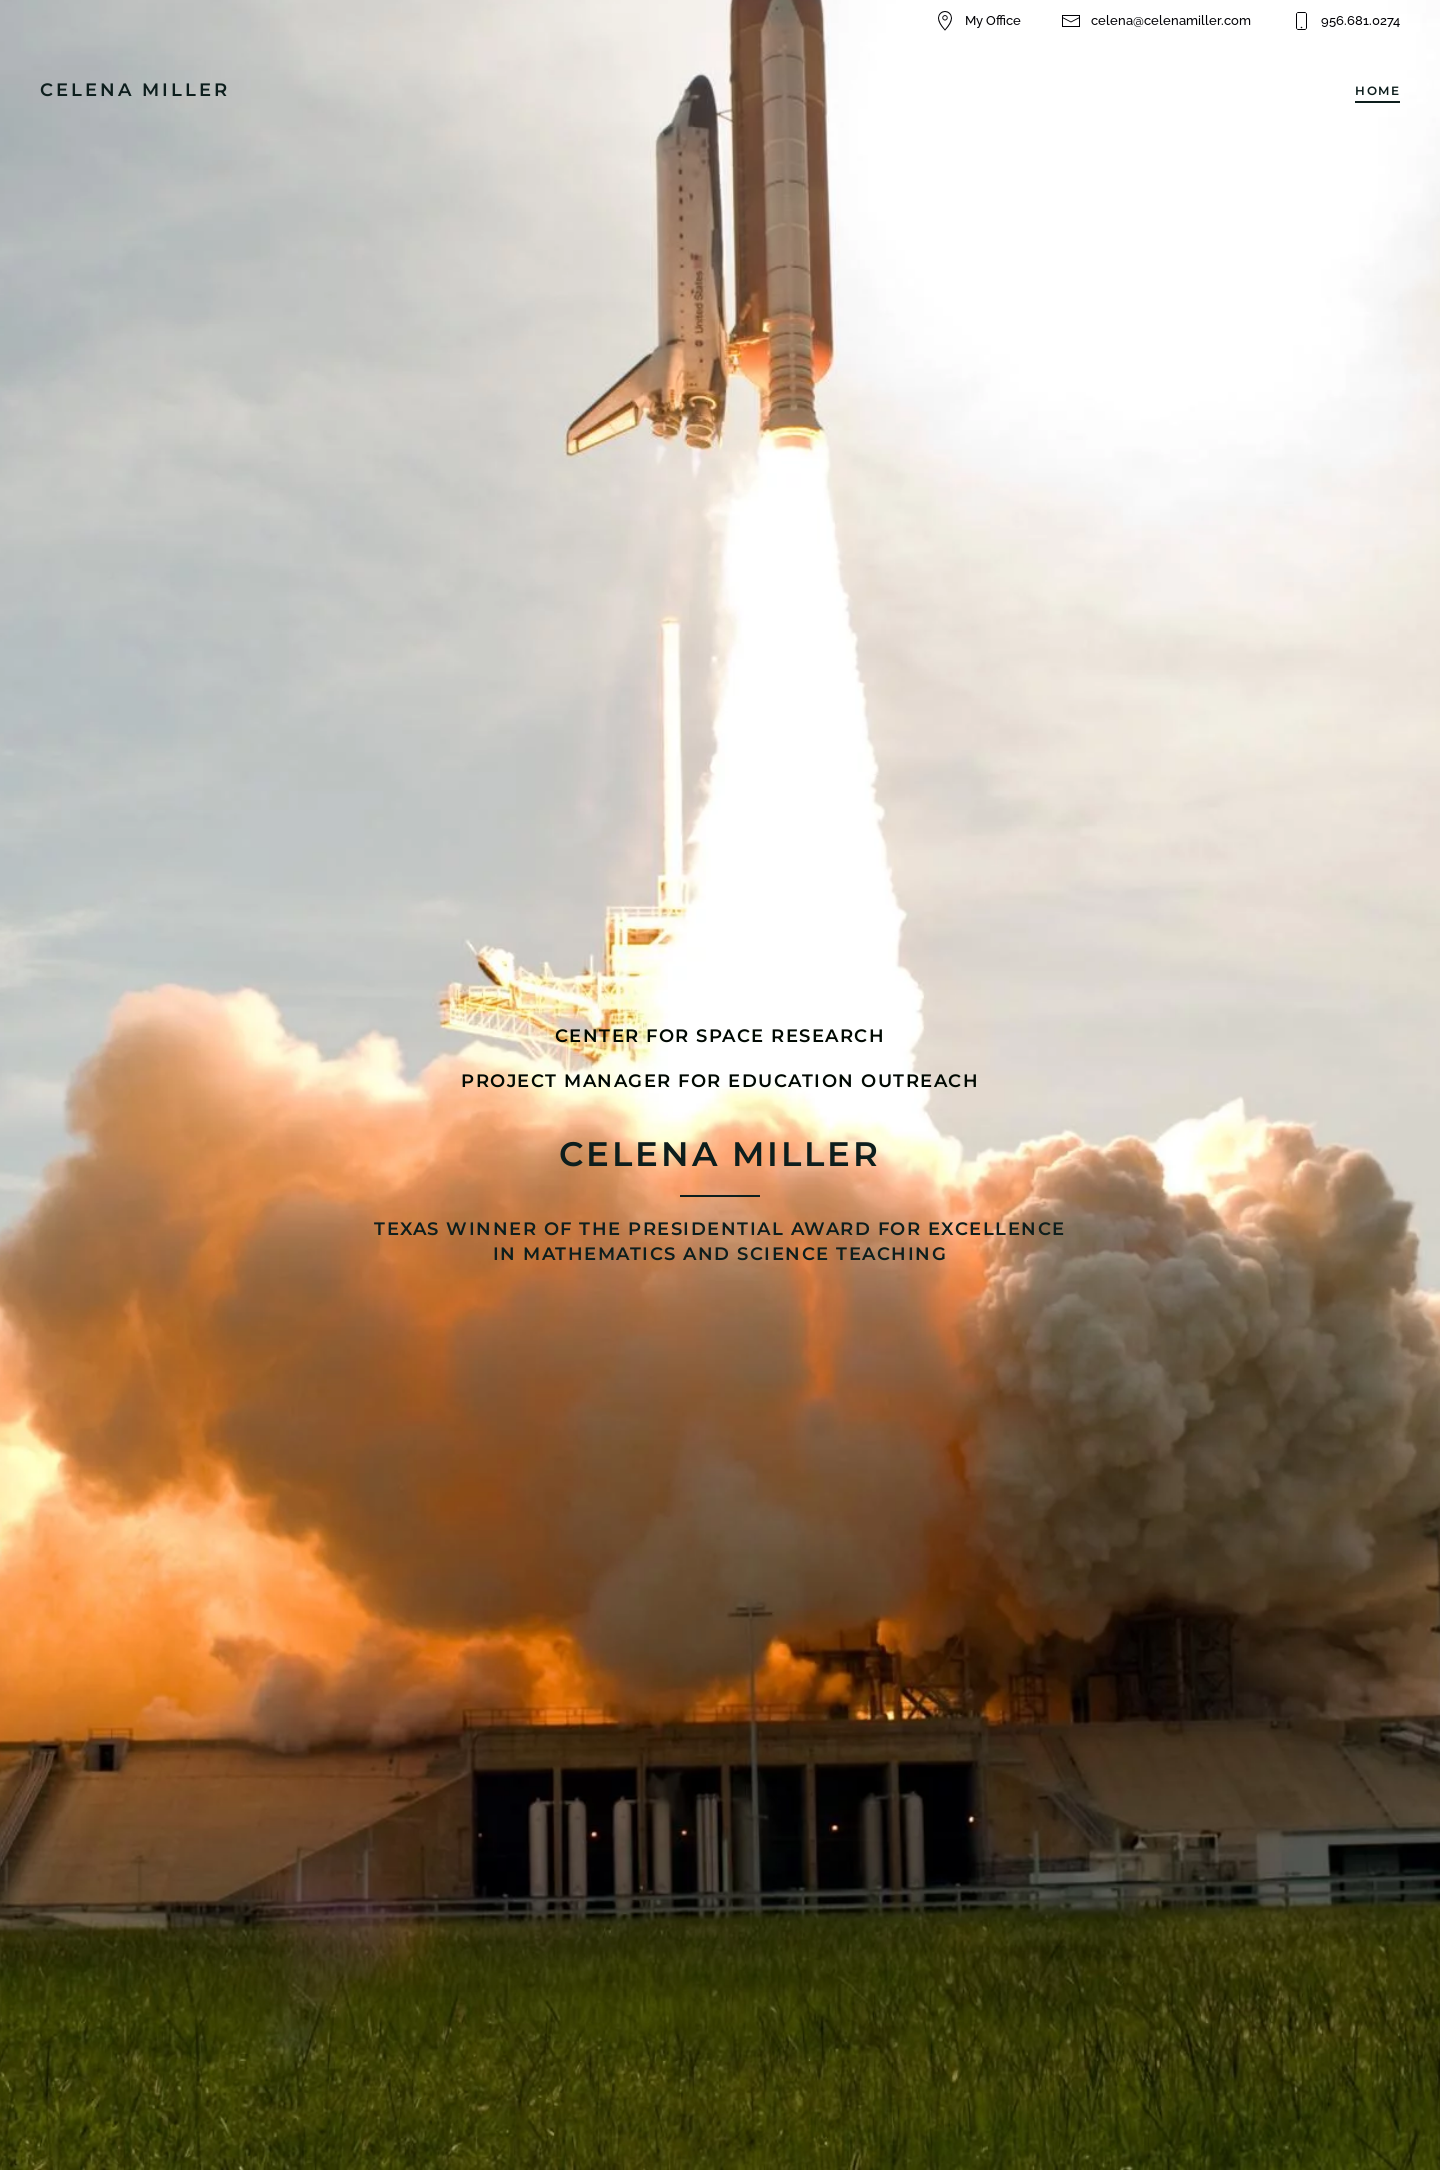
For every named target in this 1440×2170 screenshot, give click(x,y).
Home (1377, 90)
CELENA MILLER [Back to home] (135, 90)
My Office (978, 21)
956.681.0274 (1345, 21)
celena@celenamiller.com (1156, 21)
